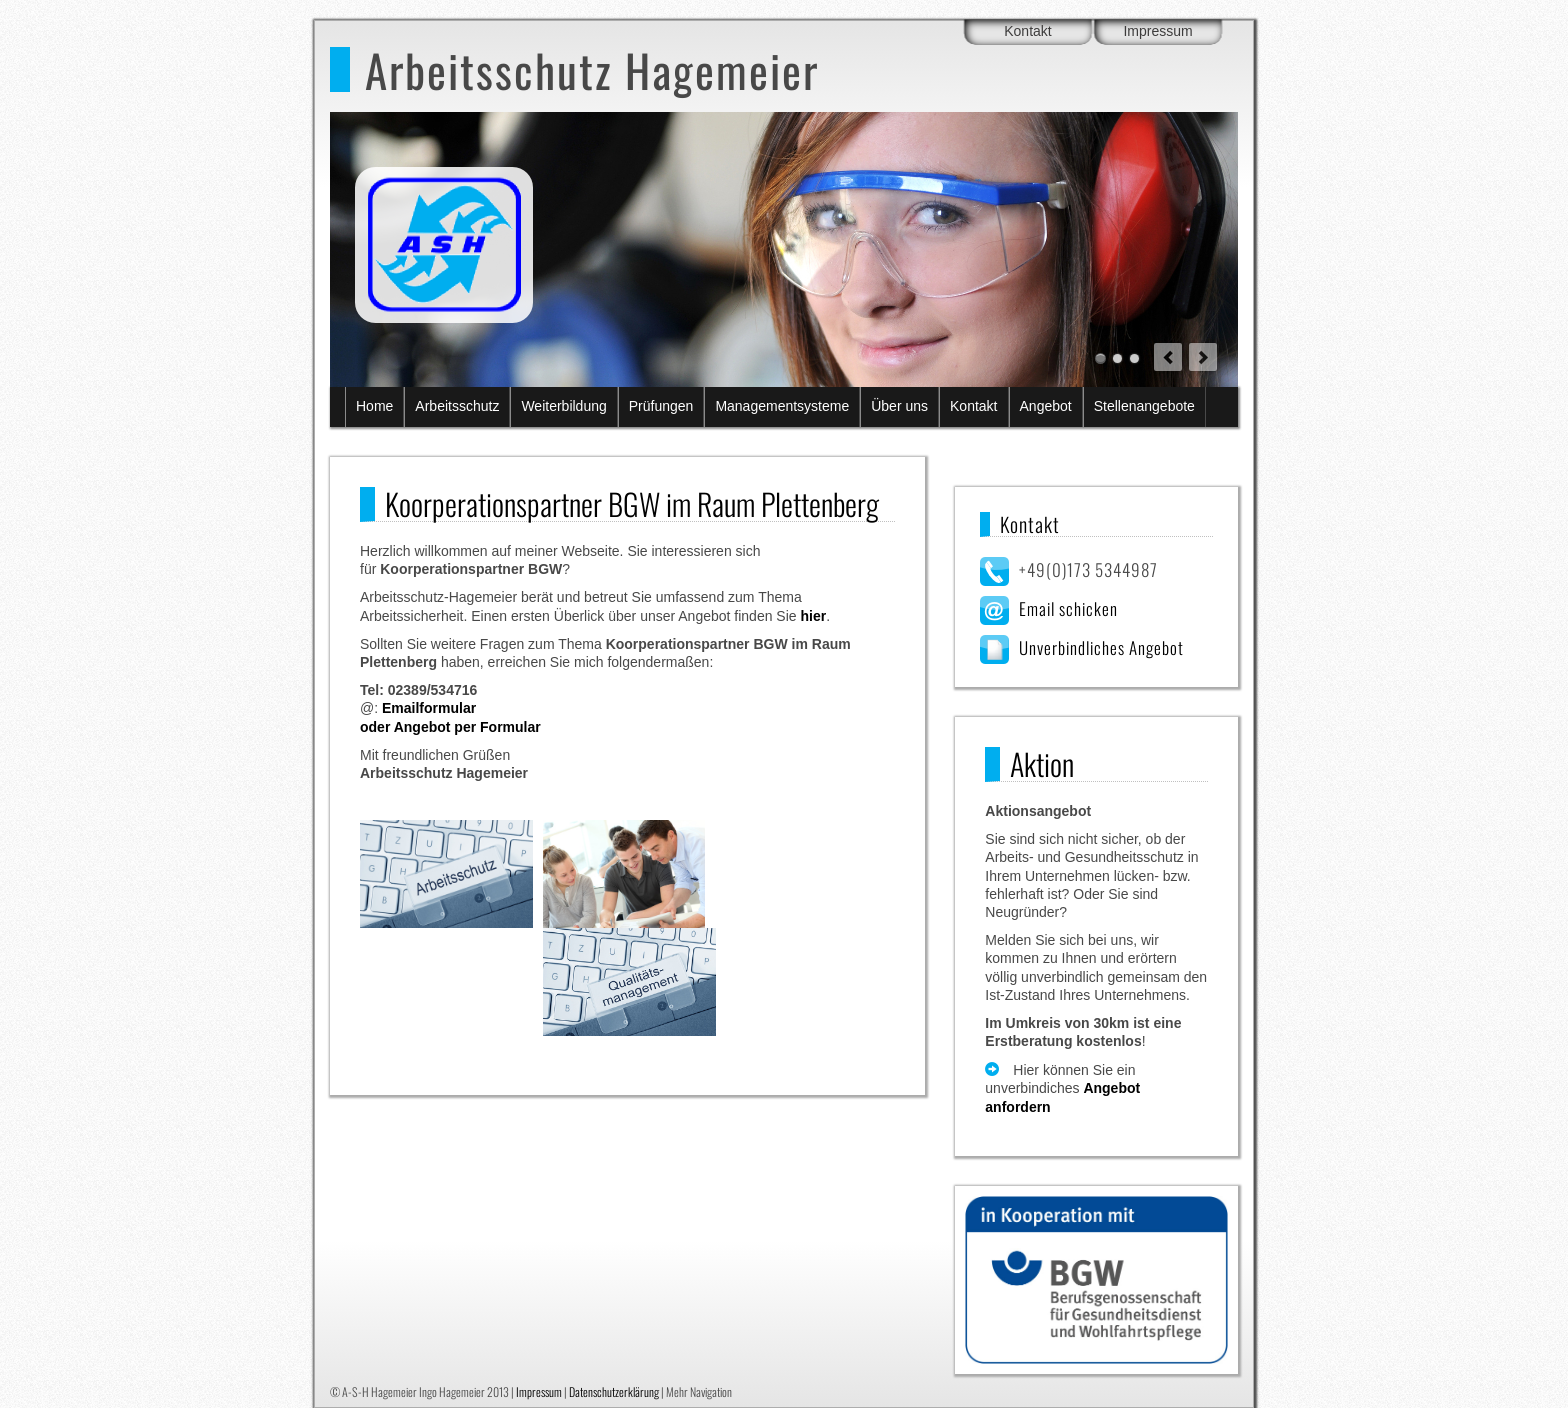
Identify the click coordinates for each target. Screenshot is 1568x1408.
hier (813, 616)
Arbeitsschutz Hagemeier (592, 69)
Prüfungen (661, 406)
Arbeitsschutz (457, 406)
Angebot (1046, 406)
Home (374, 406)
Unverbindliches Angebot (1101, 647)
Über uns (899, 406)
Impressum (1157, 31)
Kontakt (1027, 31)
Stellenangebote (1144, 406)
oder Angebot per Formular (450, 727)
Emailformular (429, 708)
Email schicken (1068, 608)
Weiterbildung (563, 406)
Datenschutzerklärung (614, 1391)
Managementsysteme (782, 406)
